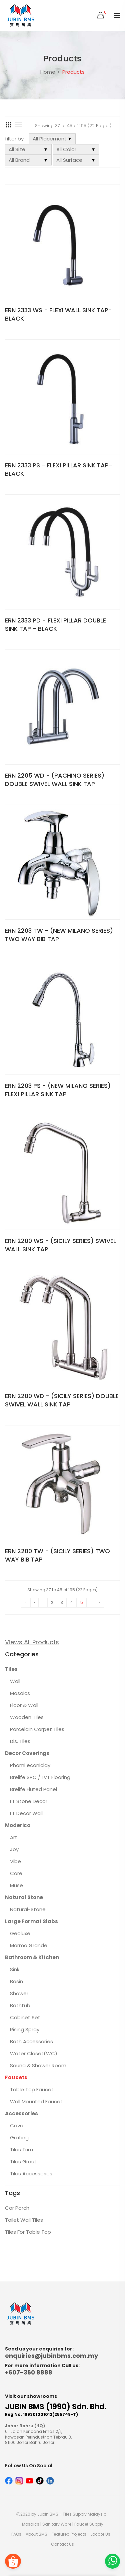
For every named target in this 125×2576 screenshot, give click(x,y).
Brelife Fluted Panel (33, 1789)
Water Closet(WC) (33, 2053)
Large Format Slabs (31, 1921)
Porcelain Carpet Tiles (37, 1729)
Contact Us (62, 2544)
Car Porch (17, 2207)
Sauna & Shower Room (38, 2065)
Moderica (18, 1825)
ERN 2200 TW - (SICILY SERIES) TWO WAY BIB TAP (57, 1555)
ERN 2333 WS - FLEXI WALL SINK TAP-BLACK (58, 314)
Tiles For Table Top (28, 2231)
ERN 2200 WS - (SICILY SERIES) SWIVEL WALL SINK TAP (60, 1245)
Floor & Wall (24, 1705)
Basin (16, 1981)
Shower (19, 1993)
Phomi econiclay (30, 1765)
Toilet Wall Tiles (24, 2219)
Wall (15, 1681)
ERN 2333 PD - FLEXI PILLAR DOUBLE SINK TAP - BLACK (55, 624)
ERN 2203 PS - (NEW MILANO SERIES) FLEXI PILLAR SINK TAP (58, 1090)
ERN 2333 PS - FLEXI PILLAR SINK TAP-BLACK (58, 469)
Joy (14, 1849)
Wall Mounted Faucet (36, 2101)
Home (47, 71)
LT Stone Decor (28, 1801)
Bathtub (20, 2005)
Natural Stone (24, 1897)
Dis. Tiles (20, 1741)
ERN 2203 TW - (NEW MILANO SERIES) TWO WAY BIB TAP (59, 934)
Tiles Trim (21, 2149)
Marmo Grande (28, 1945)
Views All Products (32, 1642)
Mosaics (20, 1693)
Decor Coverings (27, 1753)
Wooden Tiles (27, 1717)
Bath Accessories (31, 2041)
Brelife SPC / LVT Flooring (40, 1777)
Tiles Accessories (31, 2173)
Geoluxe (20, 1933)
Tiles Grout (23, 2161)
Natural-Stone (28, 1909)
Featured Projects (69, 2534)
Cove (16, 2125)
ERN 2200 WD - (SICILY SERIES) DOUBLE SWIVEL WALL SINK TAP (62, 1400)
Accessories (21, 2113)
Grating (19, 2137)
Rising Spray (24, 2029)
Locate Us (100, 2534)
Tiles (11, 1669)
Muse (16, 1885)
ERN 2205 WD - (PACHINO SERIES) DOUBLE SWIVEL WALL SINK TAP (54, 779)
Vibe (15, 1861)
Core (16, 1873)
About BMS (36, 2534)
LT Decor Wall (26, 1813)
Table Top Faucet (32, 2089)
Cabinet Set (25, 2017)
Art (13, 1837)
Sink (14, 1969)
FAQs (16, 2534)
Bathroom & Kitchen (32, 1957)
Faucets (16, 2077)
